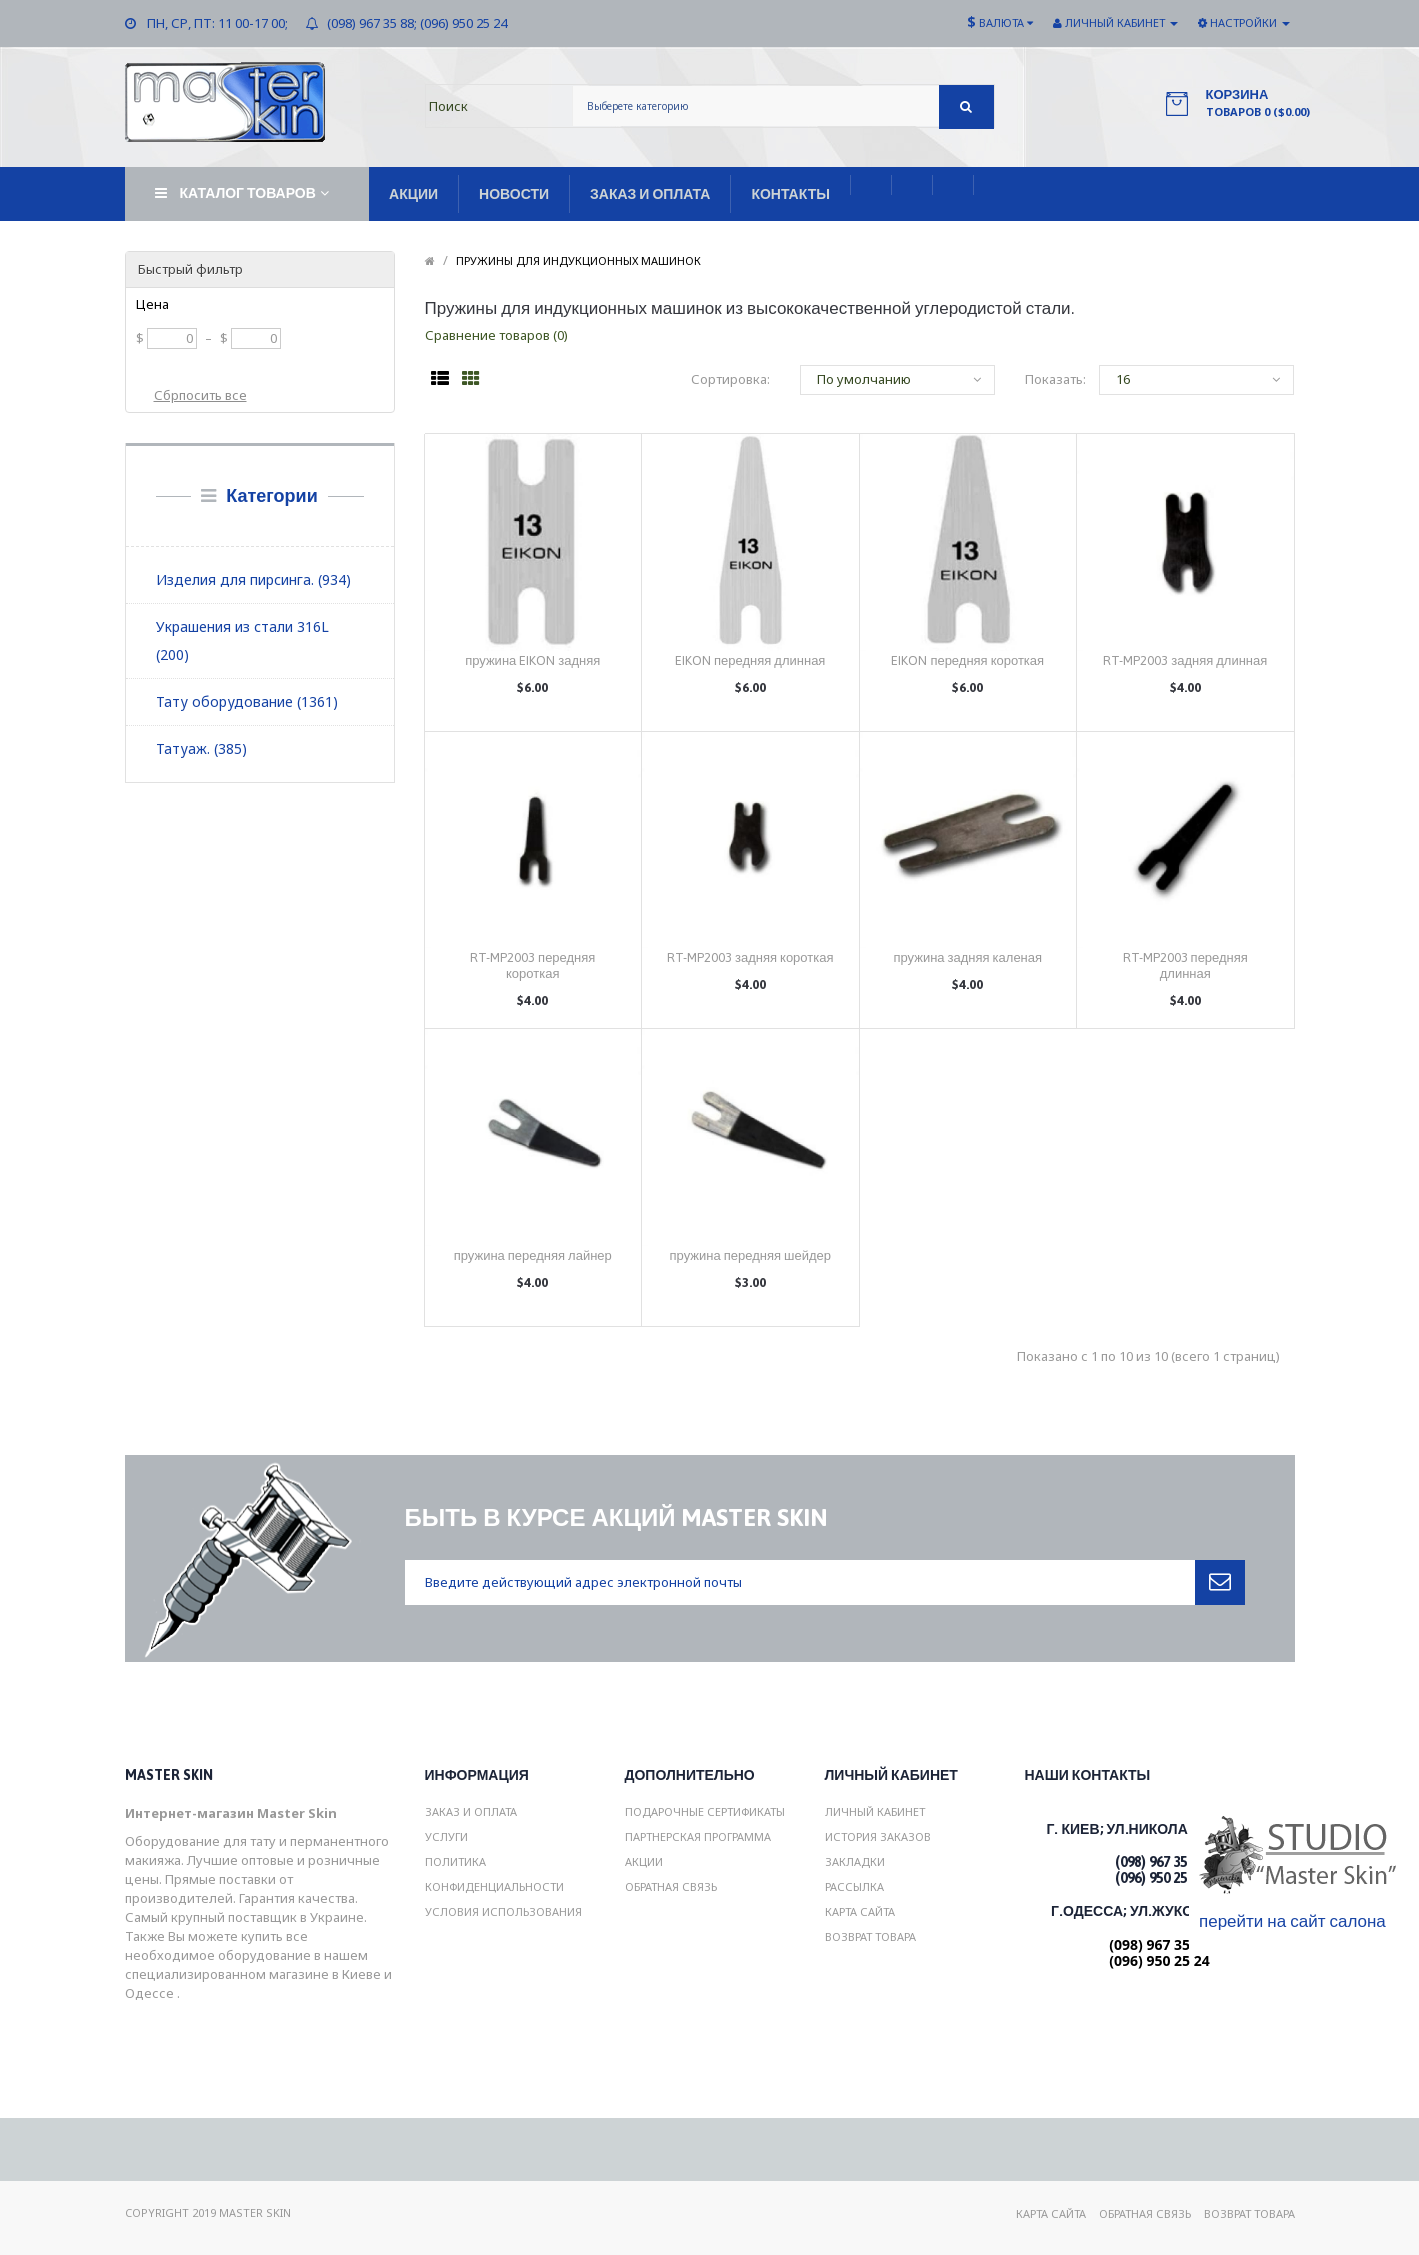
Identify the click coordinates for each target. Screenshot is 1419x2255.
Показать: (1047, 379)
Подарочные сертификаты (705, 1811)
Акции (644, 1861)
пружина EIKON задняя (532, 660)
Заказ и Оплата (471, 1811)
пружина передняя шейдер (750, 1255)
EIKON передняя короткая (967, 660)
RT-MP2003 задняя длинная (1185, 660)
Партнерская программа (698, 1836)
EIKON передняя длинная (750, 660)
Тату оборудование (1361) (247, 701)
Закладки (855, 1861)
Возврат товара (870, 1936)
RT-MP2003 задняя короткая (750, 957)
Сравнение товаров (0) (496, 335)
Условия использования (503, 1911)
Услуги (446, 1836)
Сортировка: (730, 379)
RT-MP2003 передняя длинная (1185, 965)
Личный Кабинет (875, 1811)
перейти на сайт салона (1292, 1921)
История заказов (878, 1836)
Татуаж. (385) (201, 748)
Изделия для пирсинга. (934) (253, 579)
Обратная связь (671, 1886)
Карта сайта (860, 1911)
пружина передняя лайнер (533, 1255)
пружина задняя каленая (967, 957)
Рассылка (854, 1886)
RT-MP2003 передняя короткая (532, 965)
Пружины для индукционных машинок (578, 260)
